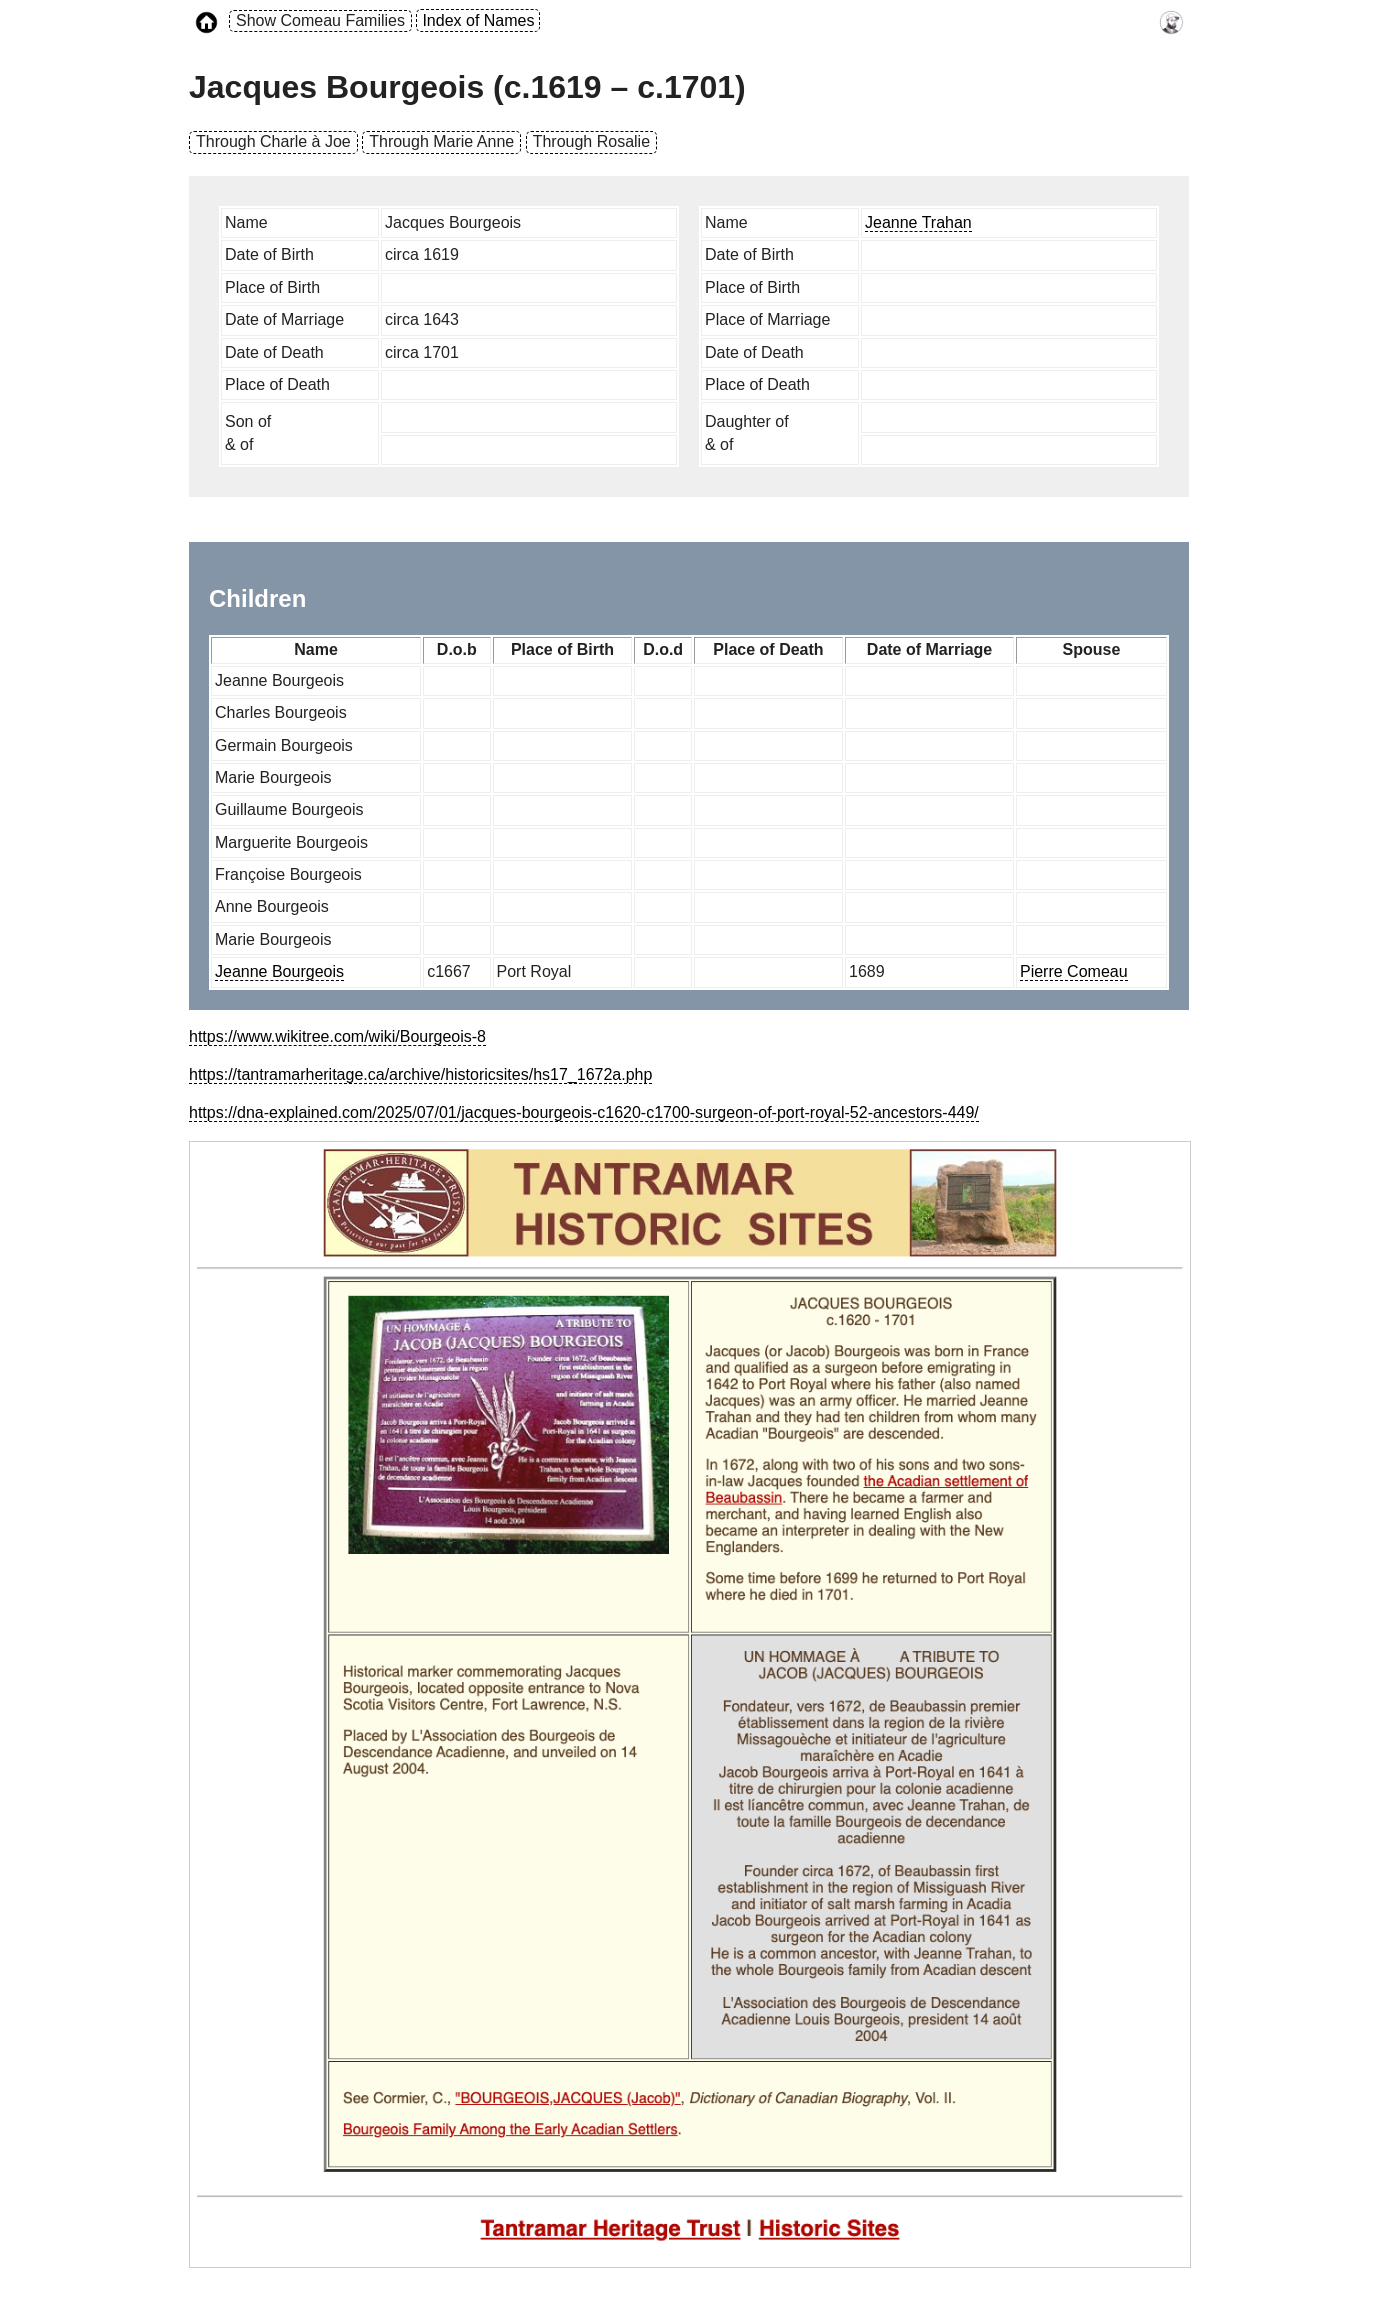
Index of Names (478, 20)
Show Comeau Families (320, 20)
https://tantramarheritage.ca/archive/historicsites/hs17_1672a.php (420, 1074)
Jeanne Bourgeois (279, 971)
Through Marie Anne (441, 141)
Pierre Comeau (1074, 971)
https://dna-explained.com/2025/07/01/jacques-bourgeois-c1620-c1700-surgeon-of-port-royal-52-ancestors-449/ (584, 1112)
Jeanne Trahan (918, 222)
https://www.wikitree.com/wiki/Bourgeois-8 (337, 1036)
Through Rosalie (591, 141)
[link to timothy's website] (1171, 21)
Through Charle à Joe (273, 141)
